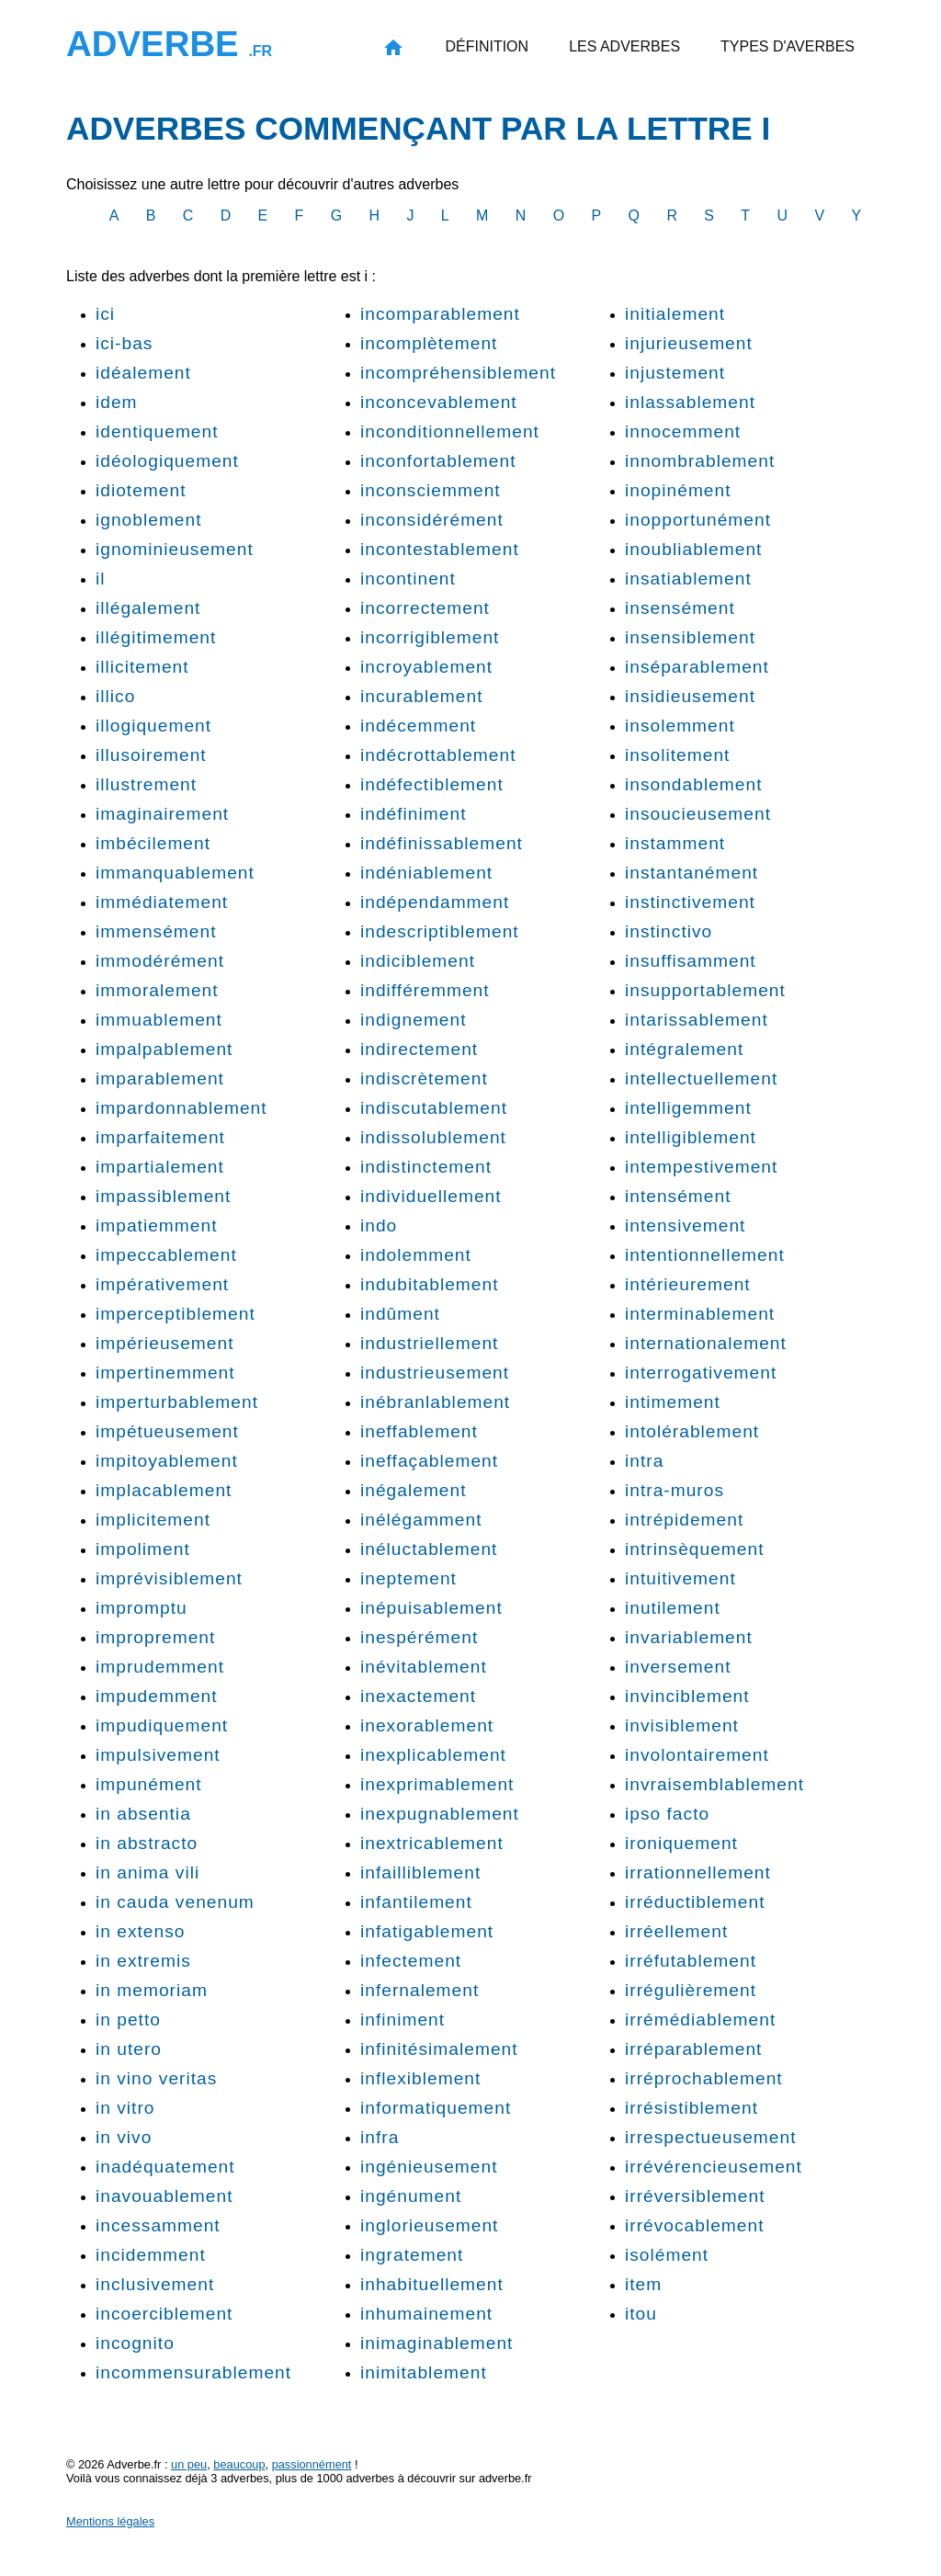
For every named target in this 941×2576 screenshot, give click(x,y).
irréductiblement (695, 1902)
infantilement (416, 1902)
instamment (675, 843)
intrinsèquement (695, 1549)
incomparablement (440, 313)
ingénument (410, 2196)
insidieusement (690, 696)
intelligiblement (690, 1137)
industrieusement (434, 1372)
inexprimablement (437, 1784)
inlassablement (690, 402)
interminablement (700, 1313)
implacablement (164, 1490)
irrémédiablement (700, 2019)
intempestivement (701, 1166)
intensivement (685, 1225)
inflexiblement (420, 2078)
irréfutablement (690, 1960)
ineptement (408, 1578)
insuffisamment (690, 960)
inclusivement (155, 2284)
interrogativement (701, 1372)
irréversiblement (695, 2196)
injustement (675, 372)
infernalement (419, 1990)
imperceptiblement (175, 1313)
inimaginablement (436, 2343)
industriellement (429, 1343)
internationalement (706, 1343)
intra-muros (674, 1490)
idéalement (143, 372)
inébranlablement (435, 1402)
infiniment (402, 2019)
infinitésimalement (439, 2049)
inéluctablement (428, 1549)
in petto (128, 2019)
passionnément (312, 2464)
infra (379, 2137)
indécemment (418, 725)
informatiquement (435, 2107)
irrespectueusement (711, 2137)
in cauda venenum (175, 1902)
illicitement (142, 666)
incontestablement (439, 549)
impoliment (143, 1549)
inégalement (413, 1490)
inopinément (678, 490)
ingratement (411, 2254)
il (101, 578)
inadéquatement (165, 2166)
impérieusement (165, 1343)
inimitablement (423, 2372)
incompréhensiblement (458, 372)
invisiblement (682, 1725)
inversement (678, 1666)
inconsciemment (430, 490)
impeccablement (166, 1255)
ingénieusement (428, 2166)
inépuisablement (431, 1607)
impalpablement (164, 1049)
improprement (155, 1637)
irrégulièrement (690, 1990)
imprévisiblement (169, 1578)
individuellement (431, 1196)
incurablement (421, 696)
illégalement (148, 608)
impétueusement (167, 1431)
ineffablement (419, 1431)
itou (641, 2313)
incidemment (151, 2254)
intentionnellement (705, 1255)
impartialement (160, 1166)
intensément (678, 1196)
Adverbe (169, 43)
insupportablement (705, 990)
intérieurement (688, 1284)
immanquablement (175, 872)
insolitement (677, 755)
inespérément (419, 1637)
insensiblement (690, 637)
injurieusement (689, 343)
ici (105, 313)
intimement (672, 1402)
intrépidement (684, 1519)
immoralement (157, 990)
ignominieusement (175, 549)
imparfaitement (160, 1137)
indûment (400, 1313)
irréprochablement (704, 2078)
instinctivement (690, 902)
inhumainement (426, 2313)
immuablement (159, 1019)
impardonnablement (181, 1108)
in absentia (143, 1813)
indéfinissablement (441, 843)
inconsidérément (432, 519)
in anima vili (147, 1872)
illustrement (146, 784)
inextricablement (432, 1843)
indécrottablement (438, 755)
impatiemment (157, 1225)
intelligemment (688, 1108)
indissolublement (433, 1137)
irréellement (676, 1931)
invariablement (689, 1637)
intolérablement (692, 1431)
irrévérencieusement (713, 2166)
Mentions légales (110, 2521)
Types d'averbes (787, 46)
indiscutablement (433, 1108)
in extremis (143, 1960)
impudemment (157, 1696)
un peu (189, 2464)
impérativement (162, 1284)
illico (115, 696)
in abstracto (147, 1843)
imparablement (160, 1078)
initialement (675, 313)
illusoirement (151, 755)
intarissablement (696, 1019)
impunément (149, 1784)
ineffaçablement (429, 1460)
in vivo (124, 2137)
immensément (156, 931)
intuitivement (680, 1578)
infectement (410, 1960)
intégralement (684, 1049)
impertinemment (165, 1372)
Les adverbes (624, 46)
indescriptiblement (439, 931)
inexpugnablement (439, 1813)
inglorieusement (429, 2225)
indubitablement (429, 1284)
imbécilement (153, 843)
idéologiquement (167, 461)
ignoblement (149, 519)
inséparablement (697, 666)
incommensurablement (193, 2372)
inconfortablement (438, 461)
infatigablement (426, 1931)
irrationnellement (698, 1872)
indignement (413, 1019)
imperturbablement (177, 1402)
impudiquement (162, 1725)
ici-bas (124, 343)
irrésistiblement (691, 2107)
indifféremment (425, 990)
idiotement (141, 490)
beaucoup (239, 2464)
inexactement (418, 1696)
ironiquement (681, 1843)
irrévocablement (695, 2225)
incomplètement (428, 343)
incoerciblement (164, 2313)
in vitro (125, 2107)
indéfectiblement (432, 784)
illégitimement (156, 637)
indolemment (415, 1255)
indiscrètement (424, 1078)
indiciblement (417, 960)
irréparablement (693, 2049)
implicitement (153, 1519)
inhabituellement (432, 2284)
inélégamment (421, 1519)
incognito (135, 2343)
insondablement (693, 784)
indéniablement (426, 872)
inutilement (672, 1607)
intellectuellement (701, 1078)
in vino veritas (156, 2078)
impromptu (141, 1607)
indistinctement (426, 1166)
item (643, 2284)
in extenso (140, 1931)
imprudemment (160, 1666)
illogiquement (153, 725)
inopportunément (698, 519)
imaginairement (162, 813)
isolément (667, 2254)
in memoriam (152, 1990)
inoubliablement (693, 549)
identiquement (157, 431)
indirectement (419, 1049)
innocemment (683, 431)
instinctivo (668, 931)
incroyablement (426, 666)
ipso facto (667, 1813)
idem (117, 402)
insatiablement (688, 578)
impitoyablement (167, 1460)
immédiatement (162, 902)
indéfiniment (413, 813)
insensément (680, 608)
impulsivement (158, 1755)
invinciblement (687, 1696)
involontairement (697, 1755)
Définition (486, 46)
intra (644, 1460)
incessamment (158, 2225)
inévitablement (423, 1666)
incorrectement (425, 608)
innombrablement (700, 461)
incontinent (408, 578)
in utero (129, 2049)
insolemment (680, 725)
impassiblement (163, 1196)
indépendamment (434, 902)
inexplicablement (433, 1755)
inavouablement (164, 2196)
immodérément (160, 960)
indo (378, 1225)
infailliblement (420, 1872)
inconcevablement (438, 402)
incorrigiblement (429, 637)
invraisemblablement (714, 1784)
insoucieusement (698, 813)
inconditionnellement (449, 431)
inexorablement (426, 1725)
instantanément (691, 872)
